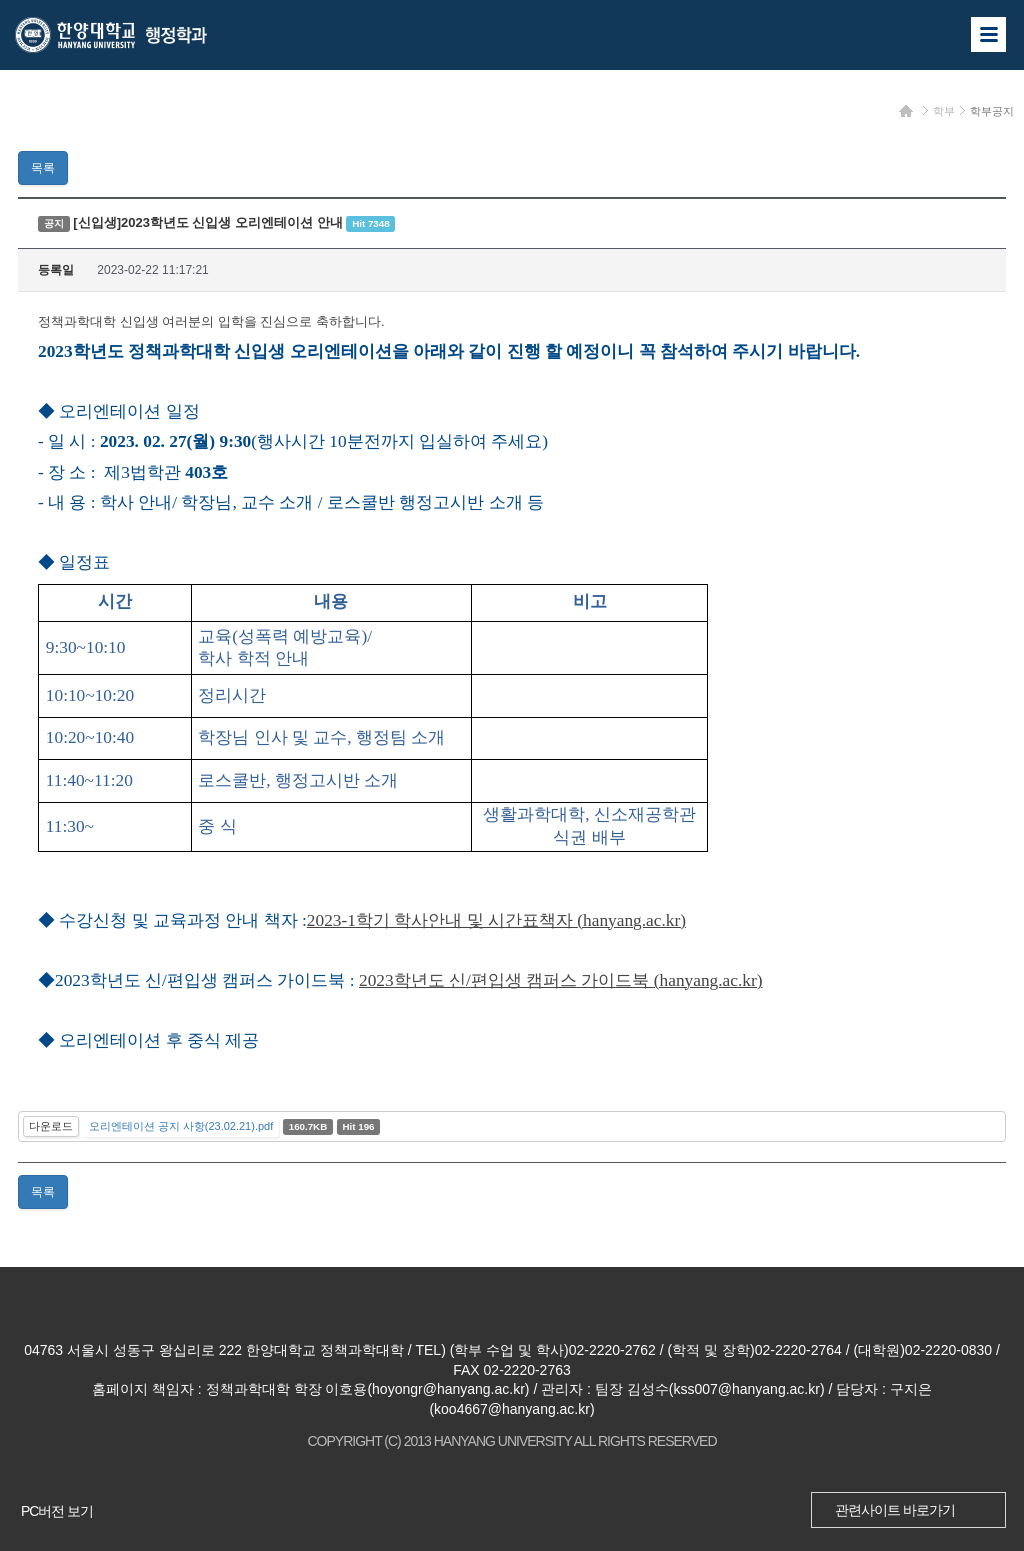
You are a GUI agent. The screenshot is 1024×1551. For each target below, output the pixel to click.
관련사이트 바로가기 (895, 1510)
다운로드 (51, 1126)
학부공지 (992, 111)
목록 (43, 168)
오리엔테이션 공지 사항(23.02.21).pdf (181, 1126)
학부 (944, 111)
